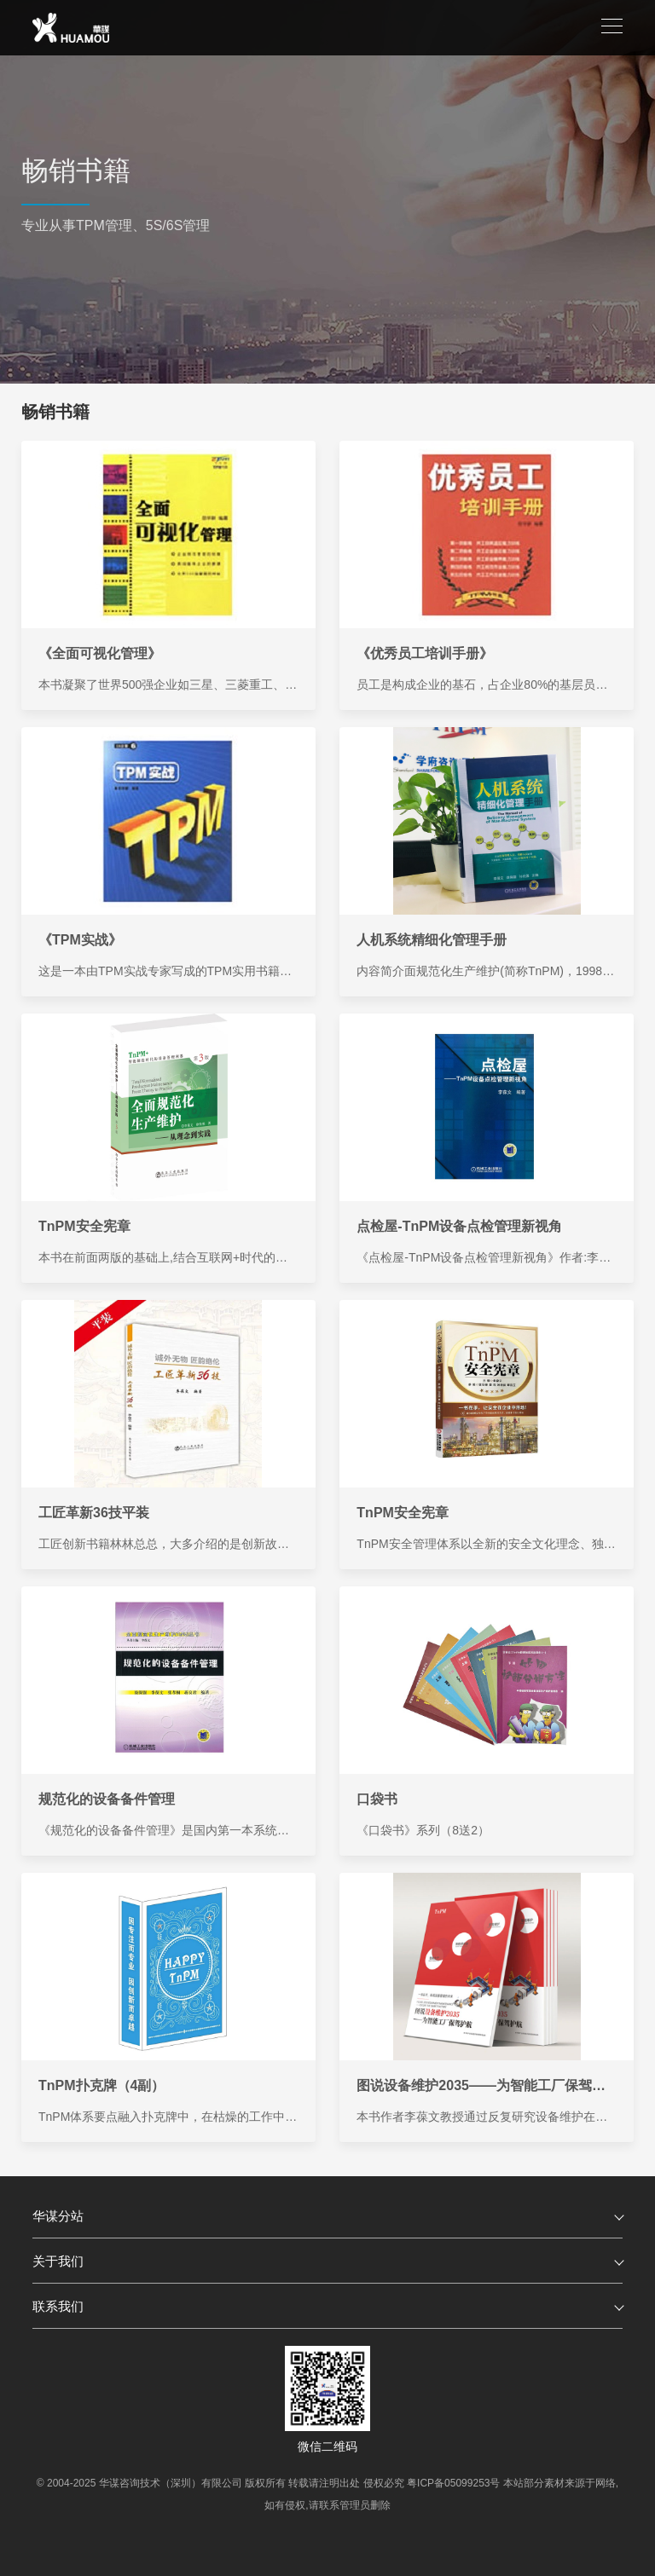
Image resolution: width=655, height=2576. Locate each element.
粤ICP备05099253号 (453, 2483)
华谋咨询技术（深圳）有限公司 (170, 2483)
